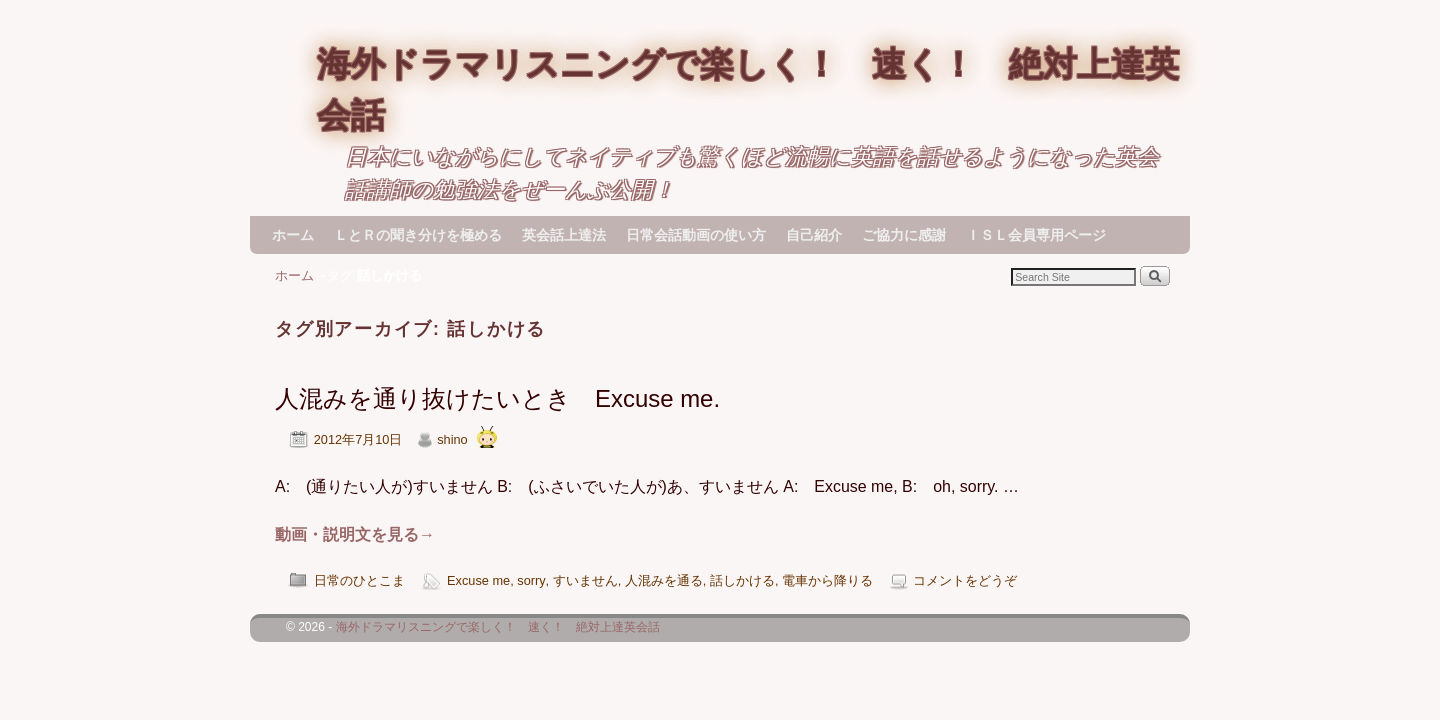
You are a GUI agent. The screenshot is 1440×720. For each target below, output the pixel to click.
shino (452, 439)
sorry (531, 580)
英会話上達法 (564, 235)
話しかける (742, 580)
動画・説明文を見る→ (355, 534)
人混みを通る (664, 580)
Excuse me (478, 580)
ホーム (293, 235)
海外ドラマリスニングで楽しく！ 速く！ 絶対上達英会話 (498, 627)
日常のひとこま (359, 580)
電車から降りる (827, 580)
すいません (585, 580)
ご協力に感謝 (904, 235)
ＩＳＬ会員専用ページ (1036, 235)
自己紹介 (814, 235)
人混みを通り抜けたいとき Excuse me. (497, 398)
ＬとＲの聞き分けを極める (418, 235)
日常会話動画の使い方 (696, 235)
